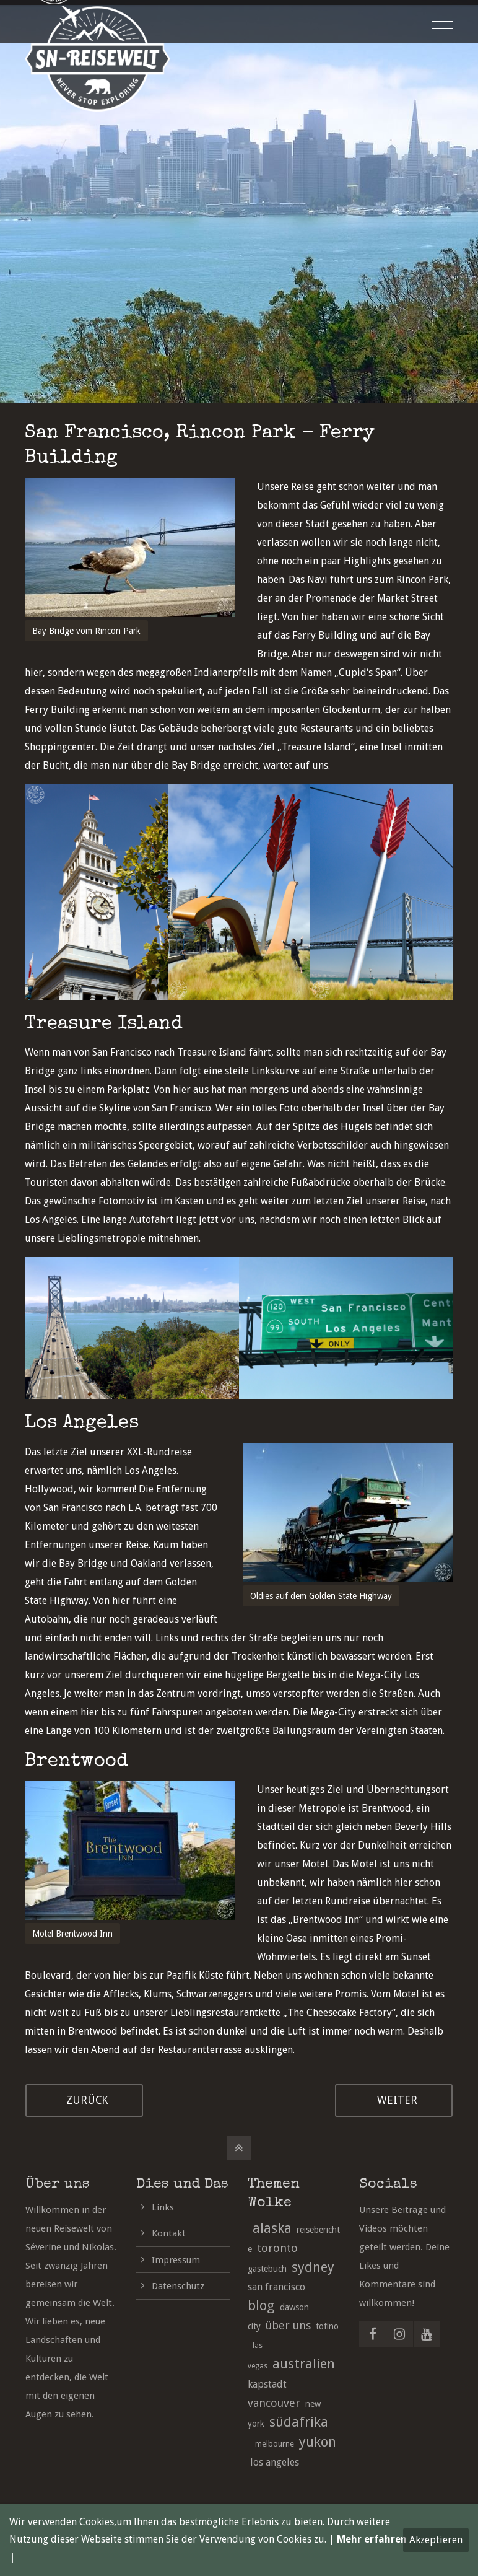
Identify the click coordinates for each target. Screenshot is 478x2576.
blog (261, 2305)
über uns (288, 2325)
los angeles (274, 2462)
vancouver (274, 2402)
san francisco (276, 2287)
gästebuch (267, 2269)
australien (303, 2364)
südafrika (298, 2422)
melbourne (274, 2443)
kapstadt (267, 2384)
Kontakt (169, 2233)
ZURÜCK (87, 2100)
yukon (317, 2442)
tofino (327, 2326)
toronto (277, 2247)
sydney (313, 2267)
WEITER (397, 2100)
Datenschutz (178, 2286)
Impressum (176, 2260)
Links (163, 2207)
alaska (272, 2228)
